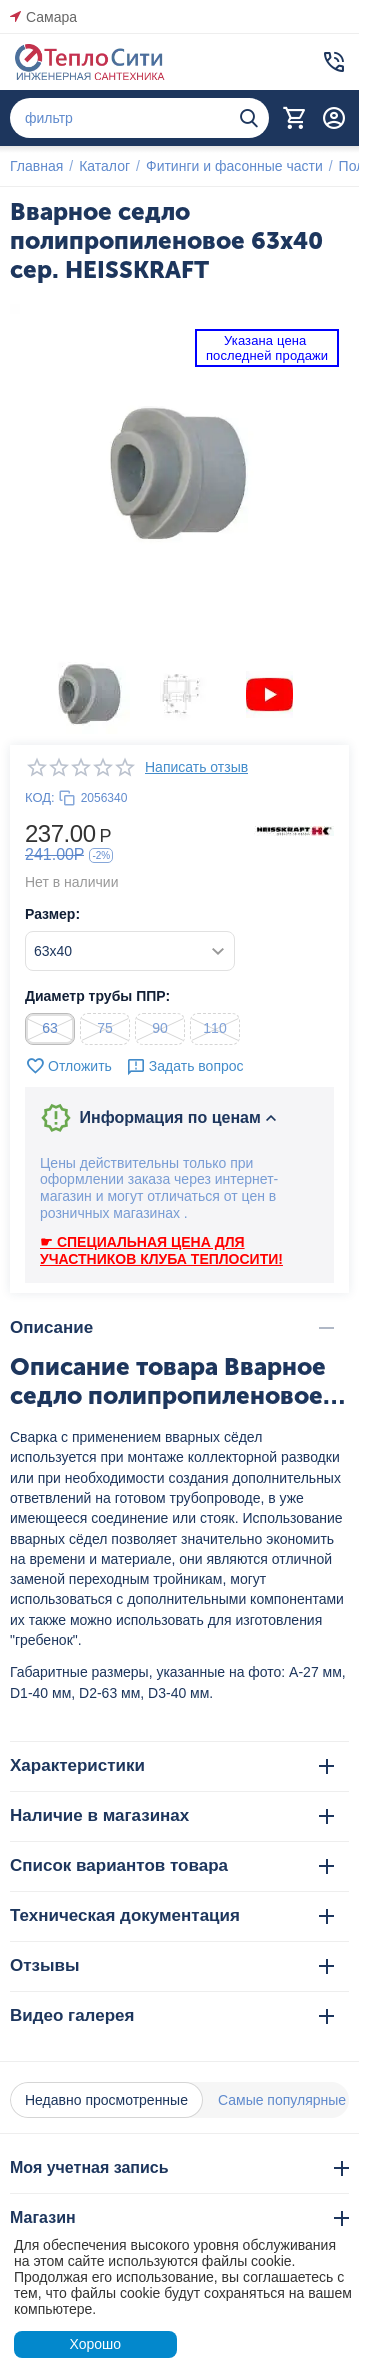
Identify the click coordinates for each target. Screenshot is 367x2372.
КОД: (40, 797)
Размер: (52, 914)
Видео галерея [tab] (172, 2015)
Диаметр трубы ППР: (97, 996)
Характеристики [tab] (172, 1765)
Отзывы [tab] (172, 1965)
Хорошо (95, 2344)
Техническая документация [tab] (172, 1915)
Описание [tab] (172, 1327)
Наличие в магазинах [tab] (172, 1815)
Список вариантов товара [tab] (172, 1865)
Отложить (68, 1066)
